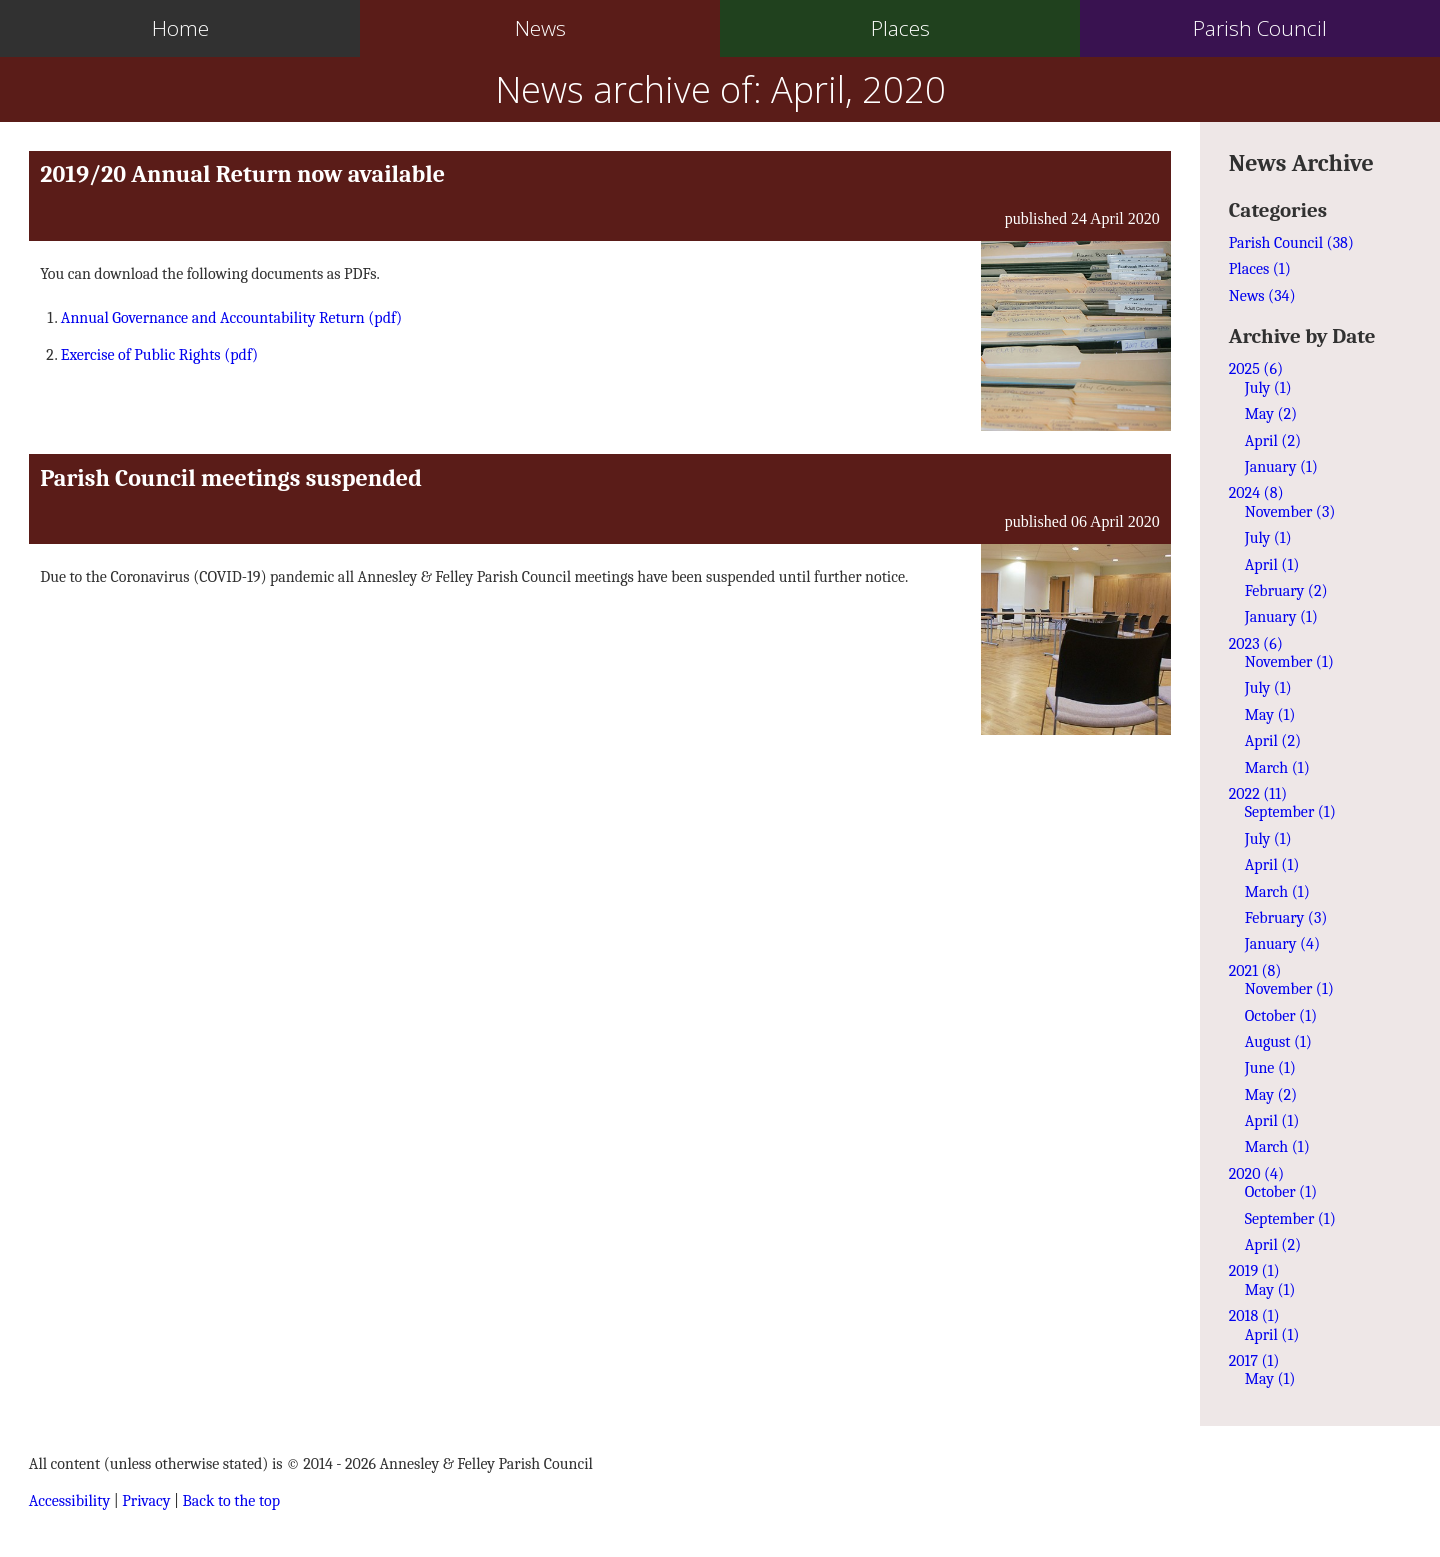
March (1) (1277, 768)
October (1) (1281, 1016)
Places (900, 28)
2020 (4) (1256, 1174)
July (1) (1268, 388)
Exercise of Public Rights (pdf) (159, 355)
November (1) (1289, 662)
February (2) (1286, 591)
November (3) (1290, 512)
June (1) (1270, 1068)
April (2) (1273, 441)
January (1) (1281, 467)
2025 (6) (1256, 369)
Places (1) (1260, 269)
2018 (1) (1254, 1316)
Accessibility (69, 1501)
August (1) (1278, 1042)
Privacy (146, 1501)
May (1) (1270, 715)
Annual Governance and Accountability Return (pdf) (231, 318)
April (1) (1272, 565)
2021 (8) (1255, 971)
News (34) (1262, 296)
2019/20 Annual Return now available (242, 174)
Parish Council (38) (1291, 243)
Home (180, 28)
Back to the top (231, 1501)
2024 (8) (1256, 493)
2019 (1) (1254, 1271)
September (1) (1290, 812)
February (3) (1286, 918)
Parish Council (1260, 28)
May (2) (1271, 414)
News (540, 28)
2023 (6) (1256, 644)
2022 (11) (1258, 794)
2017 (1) (1254, 1361)
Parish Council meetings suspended (231, 478)
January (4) (1282, 944)
